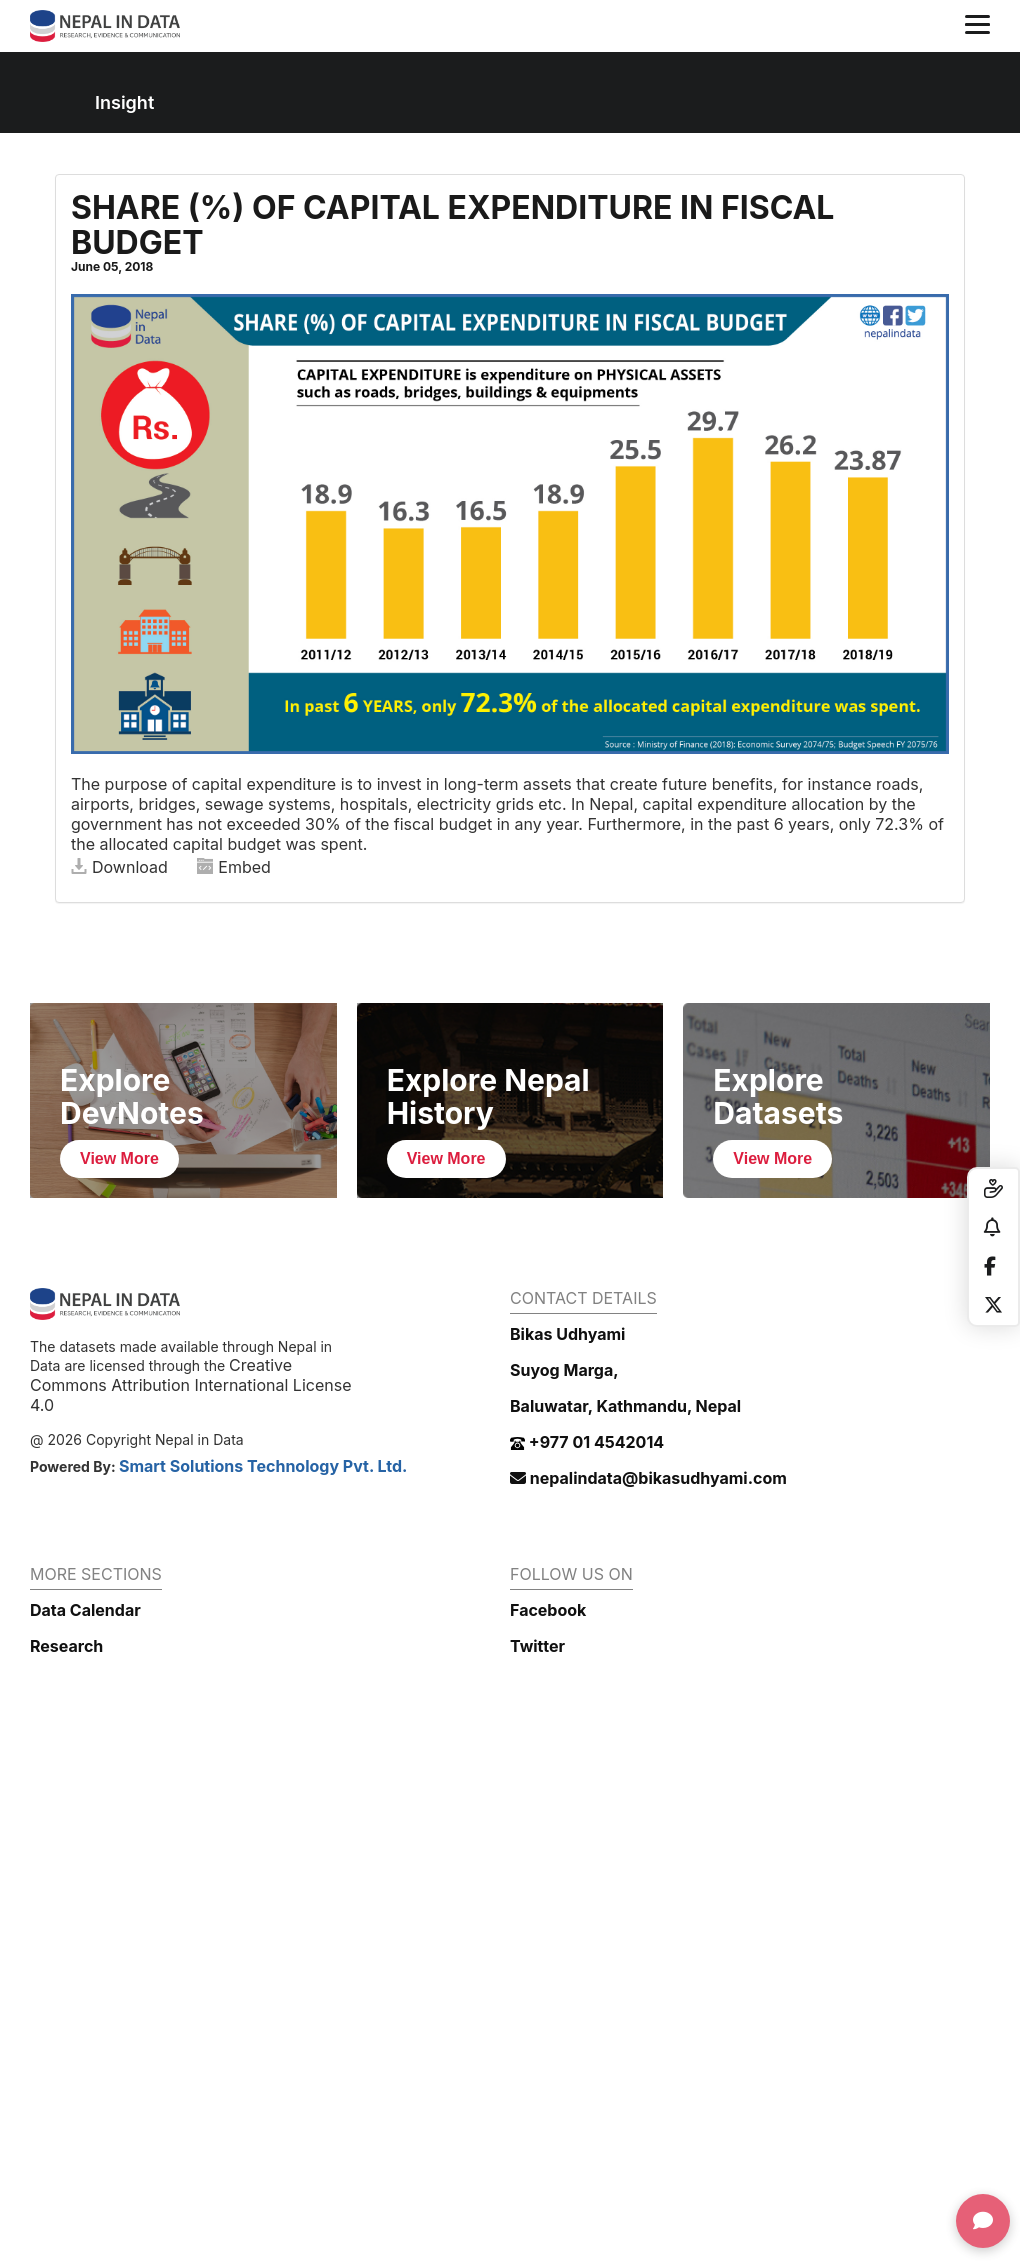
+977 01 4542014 (587, 1442)
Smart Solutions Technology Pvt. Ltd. (263, 1466)
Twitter (537, 1646)
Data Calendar (85, 1610)
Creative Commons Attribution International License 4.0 (190, 1385)
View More (119, 1158)
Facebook (548, 1610)
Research (66, 1646)
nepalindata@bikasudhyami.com (648, 1478)
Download (119, 867)
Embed (234, 867)
